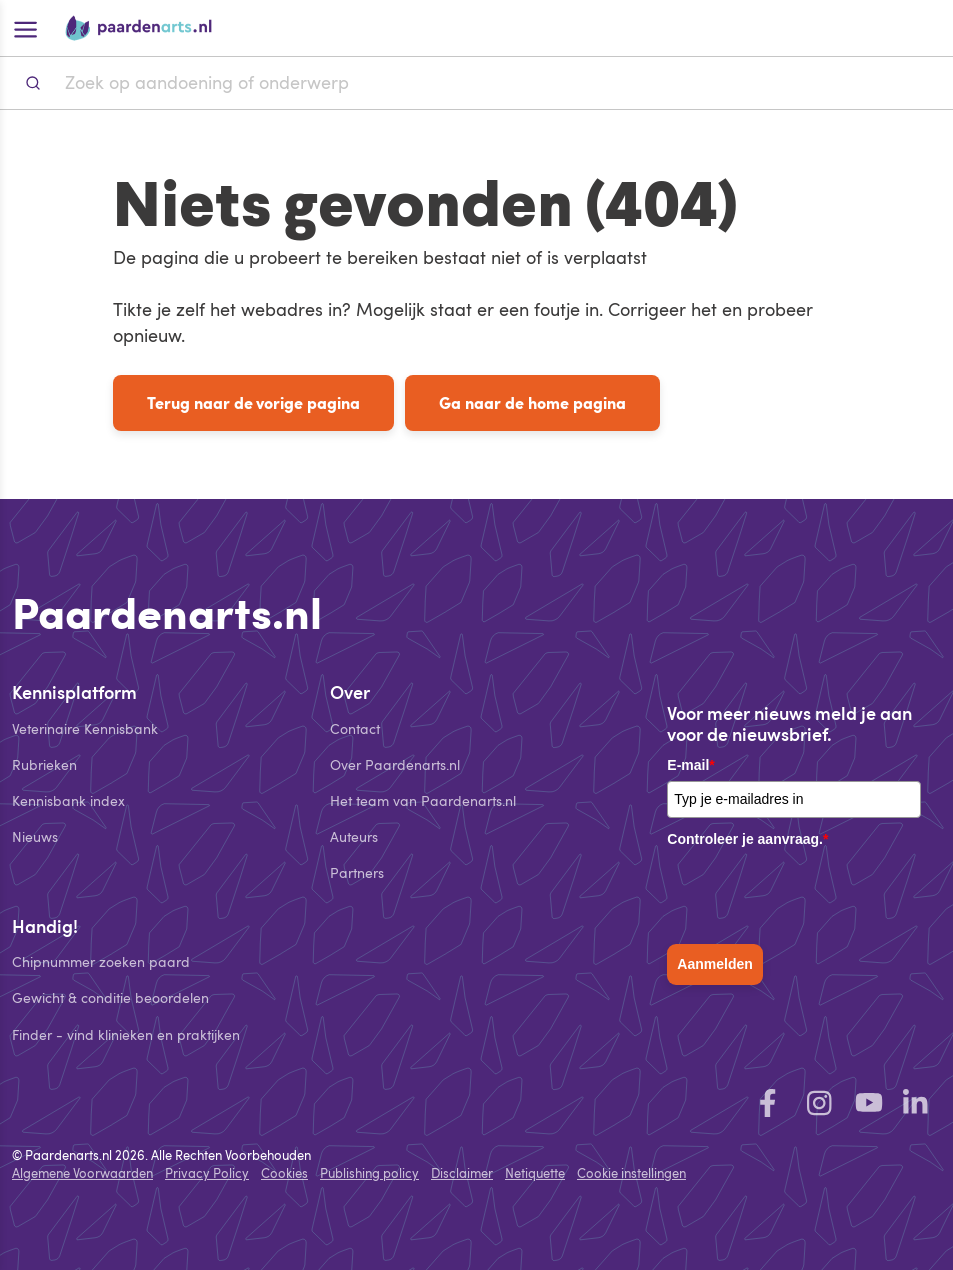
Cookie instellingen (631, 1173)
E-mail (690, 765)
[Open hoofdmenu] (24, 28)
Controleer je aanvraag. (747, 839)
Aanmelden (714, 964)
